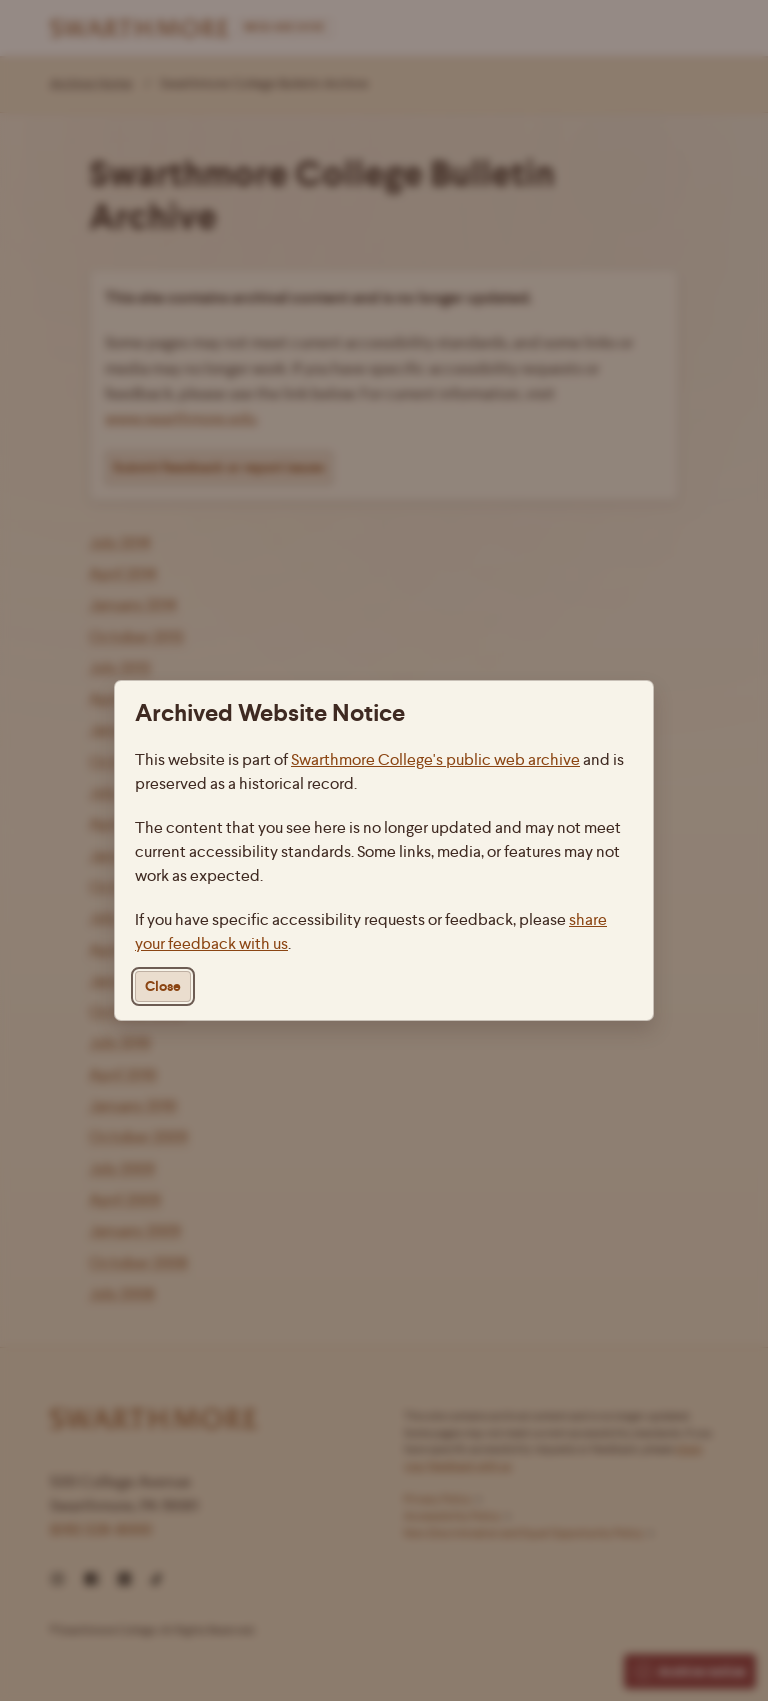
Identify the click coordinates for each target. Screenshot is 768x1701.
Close (163, 986)
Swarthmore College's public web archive (435, 759)
